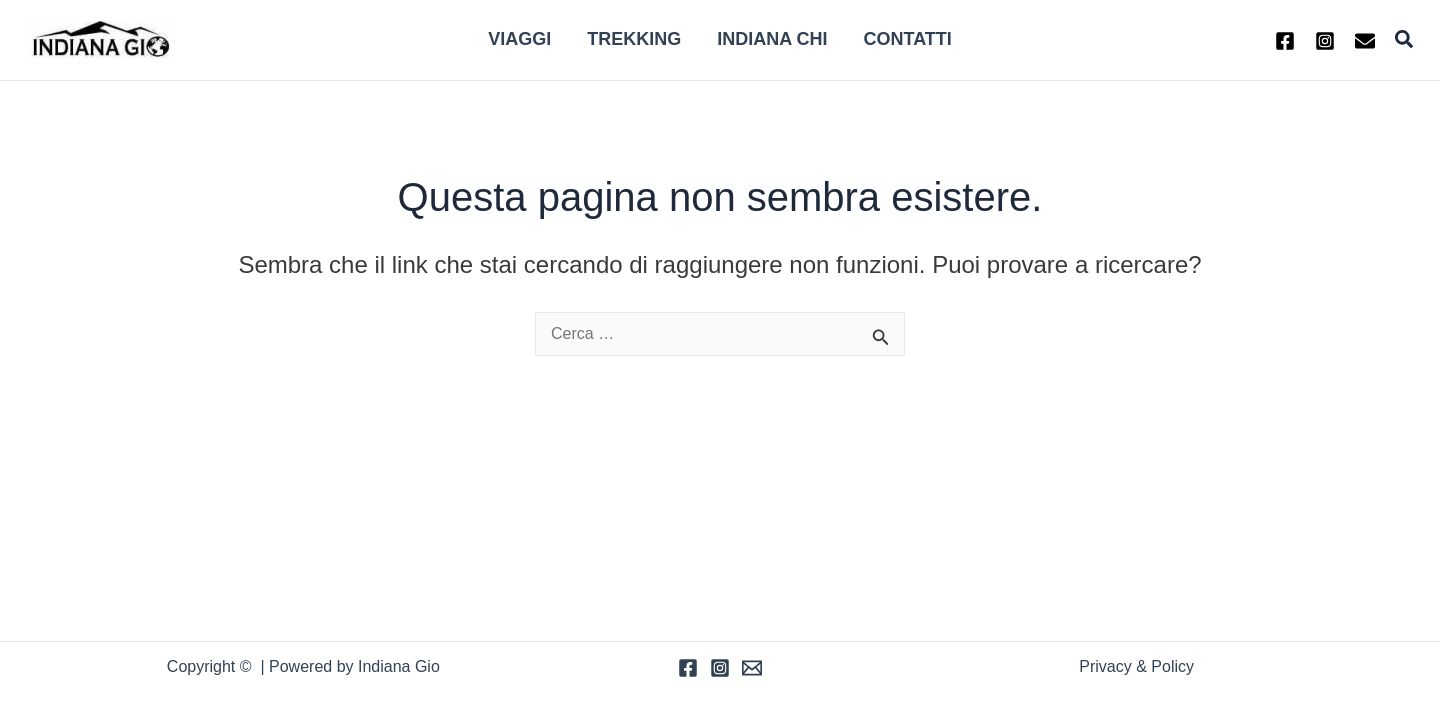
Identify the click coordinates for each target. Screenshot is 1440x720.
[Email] (752, 668)
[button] (1405, 40)
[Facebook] (1285, 41)
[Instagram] (1325, 41)
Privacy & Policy (1136, 666)
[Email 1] (1365, 41)
